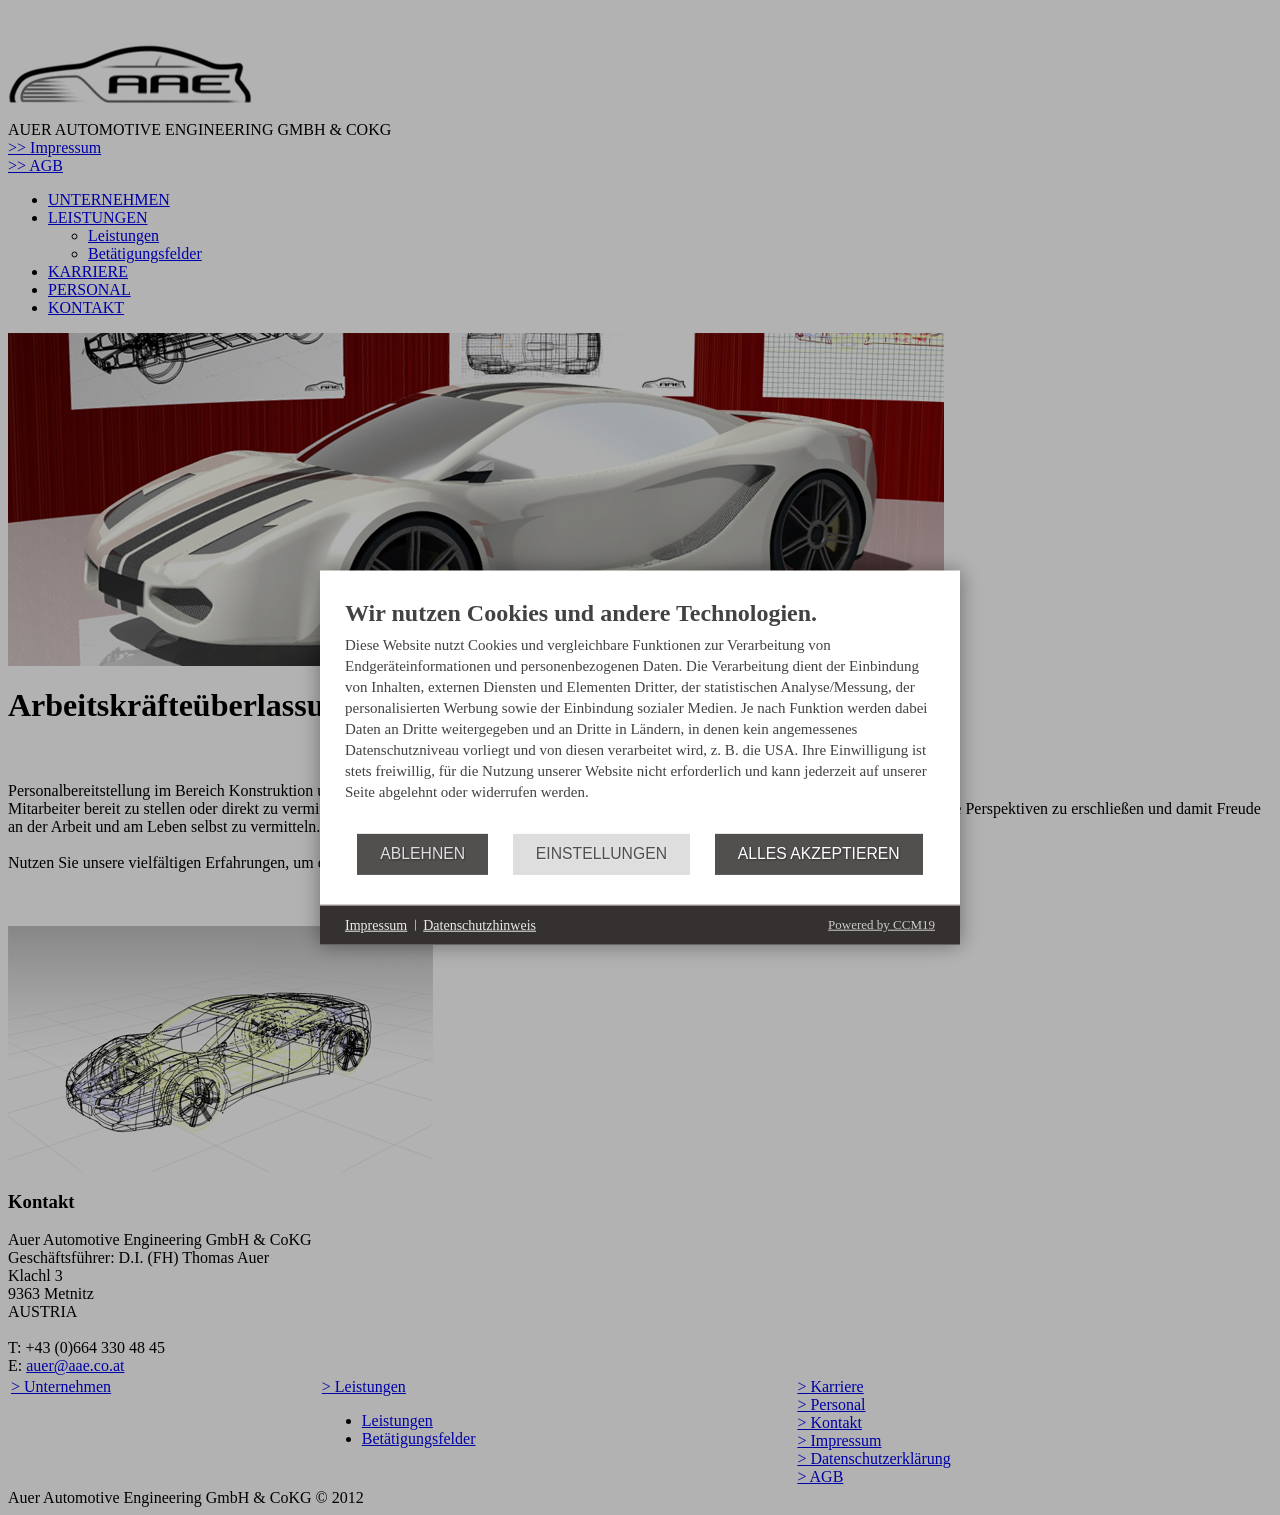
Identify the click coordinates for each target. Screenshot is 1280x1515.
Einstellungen (601, 853)
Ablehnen (422, 853)
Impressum (376, 924)
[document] (640, 716)
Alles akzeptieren (819, 853)
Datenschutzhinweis (479, 924)
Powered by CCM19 (881, 924)
